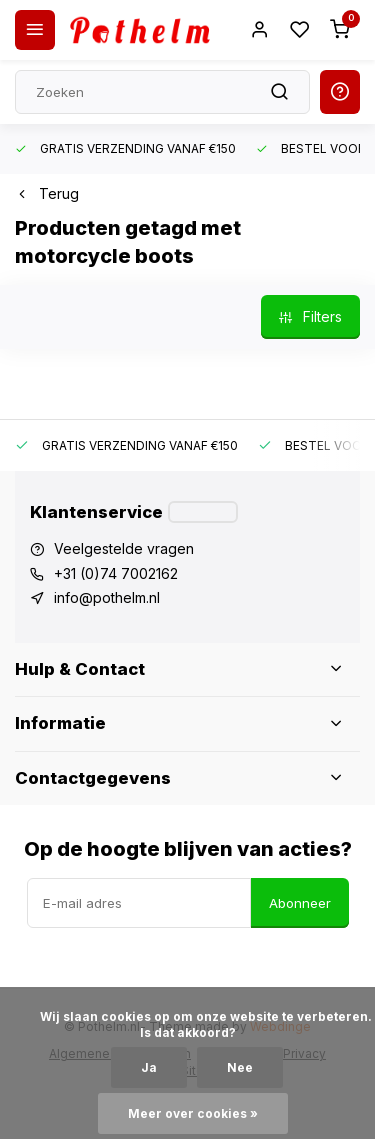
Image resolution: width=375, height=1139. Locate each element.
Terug (47, 193)
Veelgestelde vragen (124, 548)
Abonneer (300, 903)
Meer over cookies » (193, 1113)
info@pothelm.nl (107, 597)
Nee (240, 1067)
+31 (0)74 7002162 (116, 573)
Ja (149, 1067)
